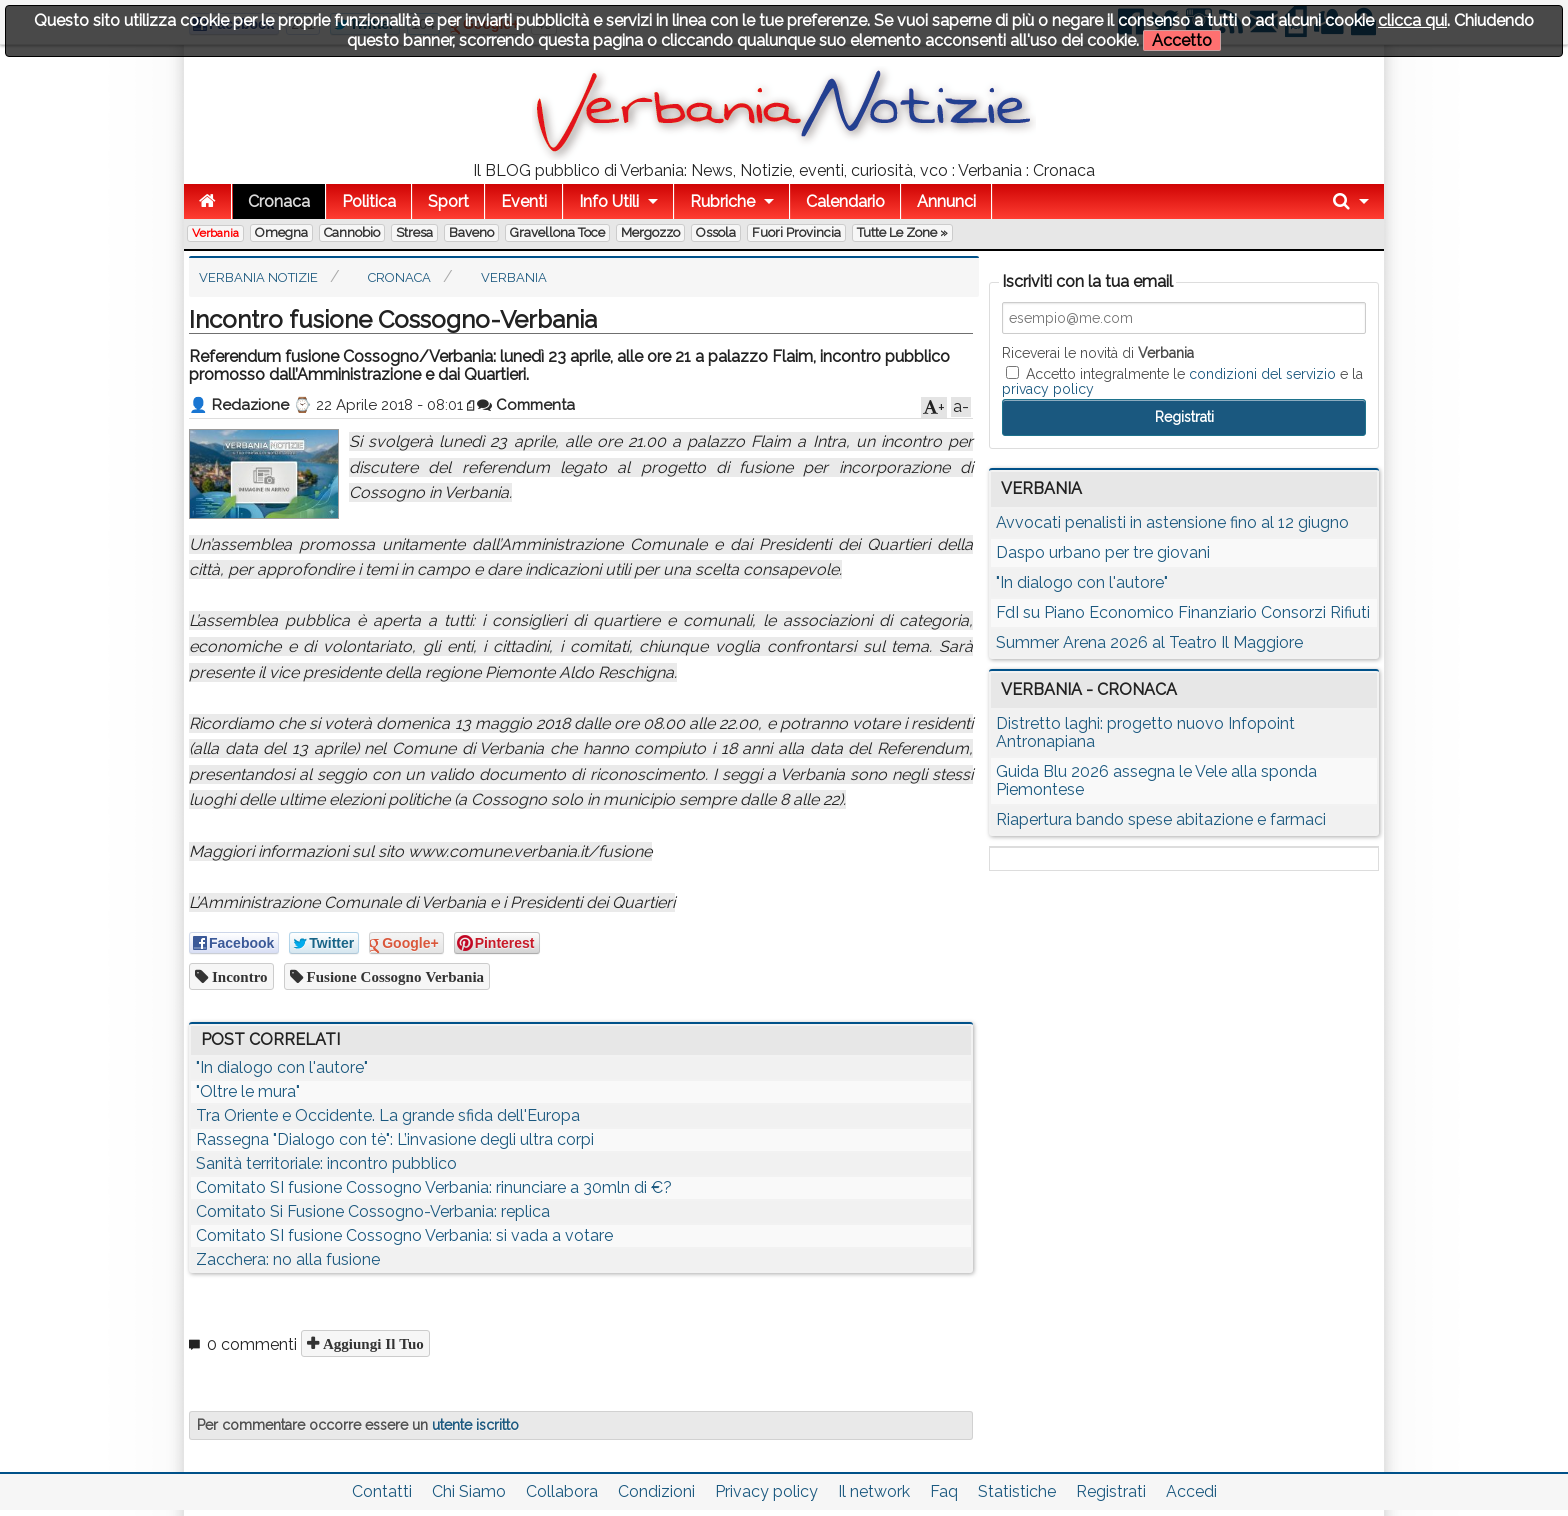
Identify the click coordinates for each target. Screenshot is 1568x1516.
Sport (448, 201)
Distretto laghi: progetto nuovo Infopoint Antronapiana (1145, 732)
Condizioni (656, 1491)
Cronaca (279, 201)
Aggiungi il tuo (371, 1343)
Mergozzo (650, 232)
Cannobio (352, 232)
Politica (369, 201)
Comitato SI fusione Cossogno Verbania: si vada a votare (404, 1235)
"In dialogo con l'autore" (282, 1067)
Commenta (526, 405)
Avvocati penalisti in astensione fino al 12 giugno (1172, 522)
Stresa (414, 232)
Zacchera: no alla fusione (288, 1259)
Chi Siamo (469, 1491)
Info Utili (609, 201)
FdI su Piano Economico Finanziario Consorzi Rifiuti (1183, 612)
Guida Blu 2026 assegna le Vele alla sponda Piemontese (1156, 780)
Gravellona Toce (557, 232)
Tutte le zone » (902, 232)
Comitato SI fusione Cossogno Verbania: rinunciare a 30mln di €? (434, 1187)
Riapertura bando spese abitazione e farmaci (1161, 819)
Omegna (281, 232)
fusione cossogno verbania (393, 976)
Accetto (1182, 40)
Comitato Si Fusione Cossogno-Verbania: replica (373, 1211)
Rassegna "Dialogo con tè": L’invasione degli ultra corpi (395, 1139)
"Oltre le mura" (248, 1091)
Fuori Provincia (796, 232)
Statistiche (1017, 1491)
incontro (238, 976)
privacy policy (1048, 389)
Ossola (716, 232)
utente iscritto (475, 1425)
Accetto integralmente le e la (1182, 381)
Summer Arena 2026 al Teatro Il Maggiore (1149, 642)
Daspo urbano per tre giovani (1103, 552)
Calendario (845, 201)
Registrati (1111, 1491)
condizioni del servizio (1262, 374)
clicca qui (1412, 20)
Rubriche (722, 201)
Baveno (471, 232)
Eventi (524, 201)
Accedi (1191, 1491)
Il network (874, 1491)
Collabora (562, 1491)
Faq (944, 1491)
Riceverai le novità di (1098, 353)
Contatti (382, 1491)
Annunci (946, 201)
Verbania (215, 233)
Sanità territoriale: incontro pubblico (326, 1163)
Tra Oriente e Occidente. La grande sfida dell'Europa (388, 1115)
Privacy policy (766, 1491)
